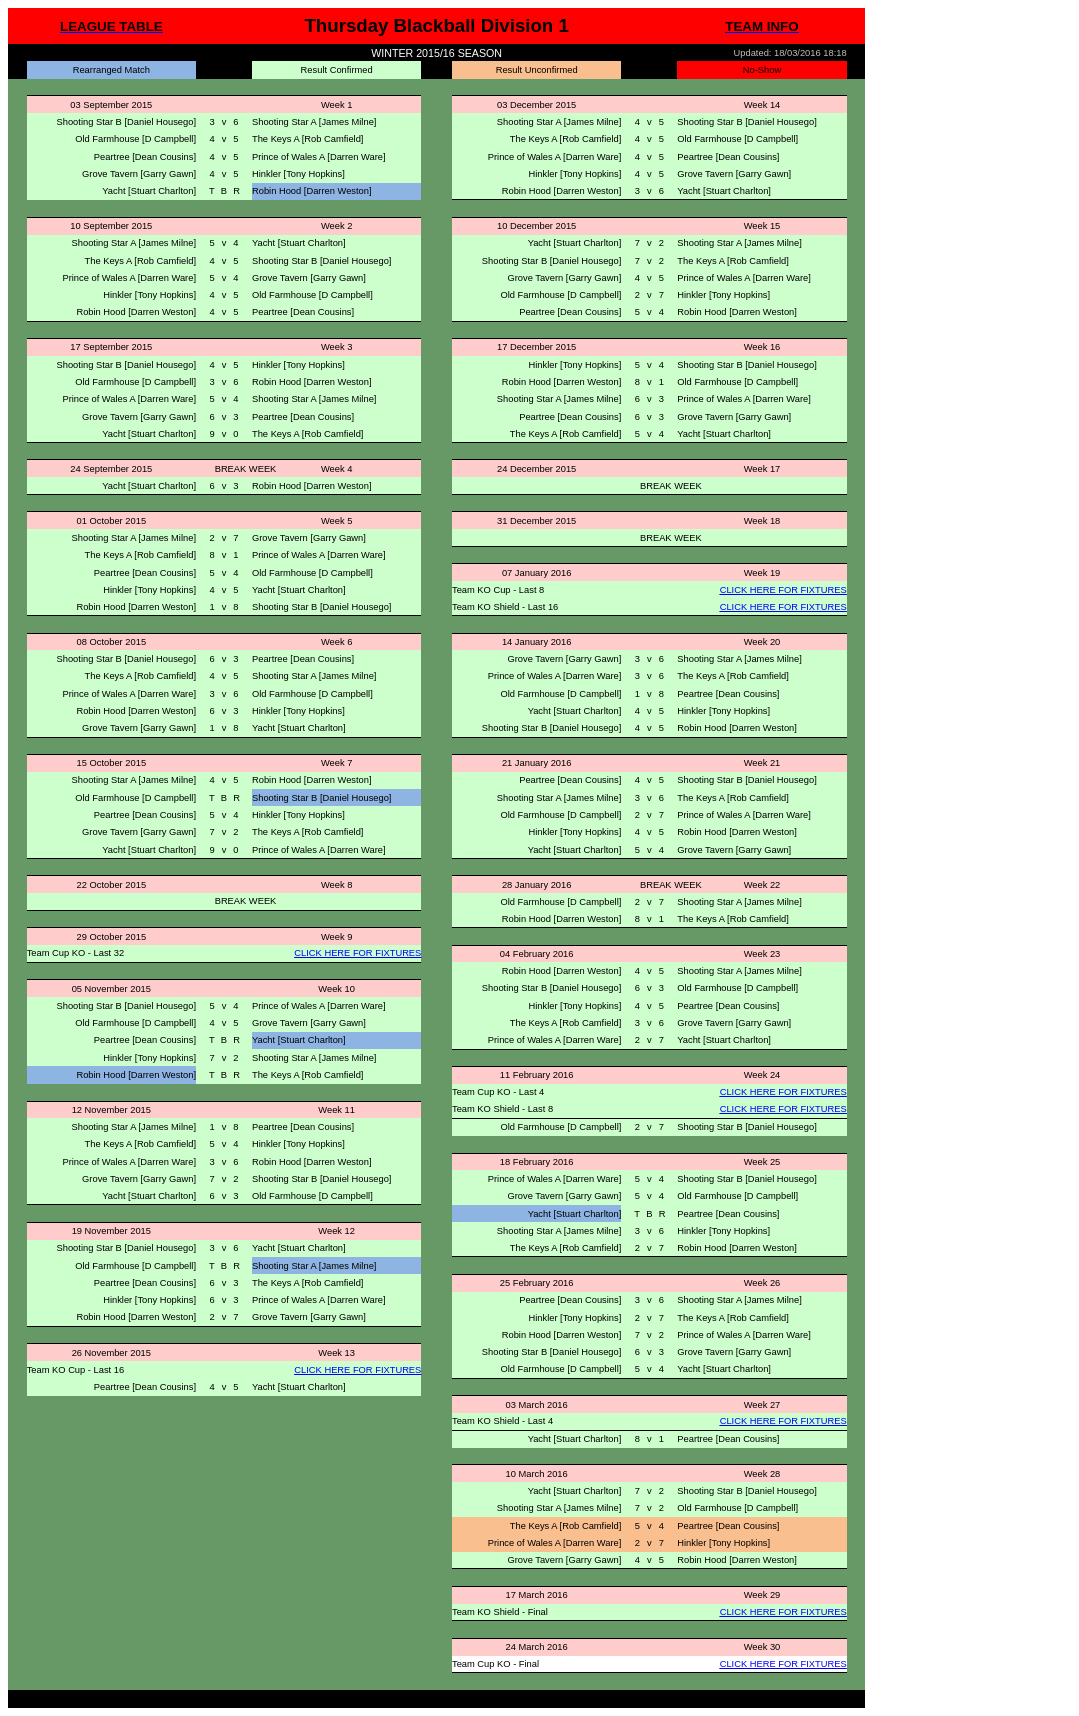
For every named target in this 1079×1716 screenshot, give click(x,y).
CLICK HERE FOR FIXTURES (783, 590)
